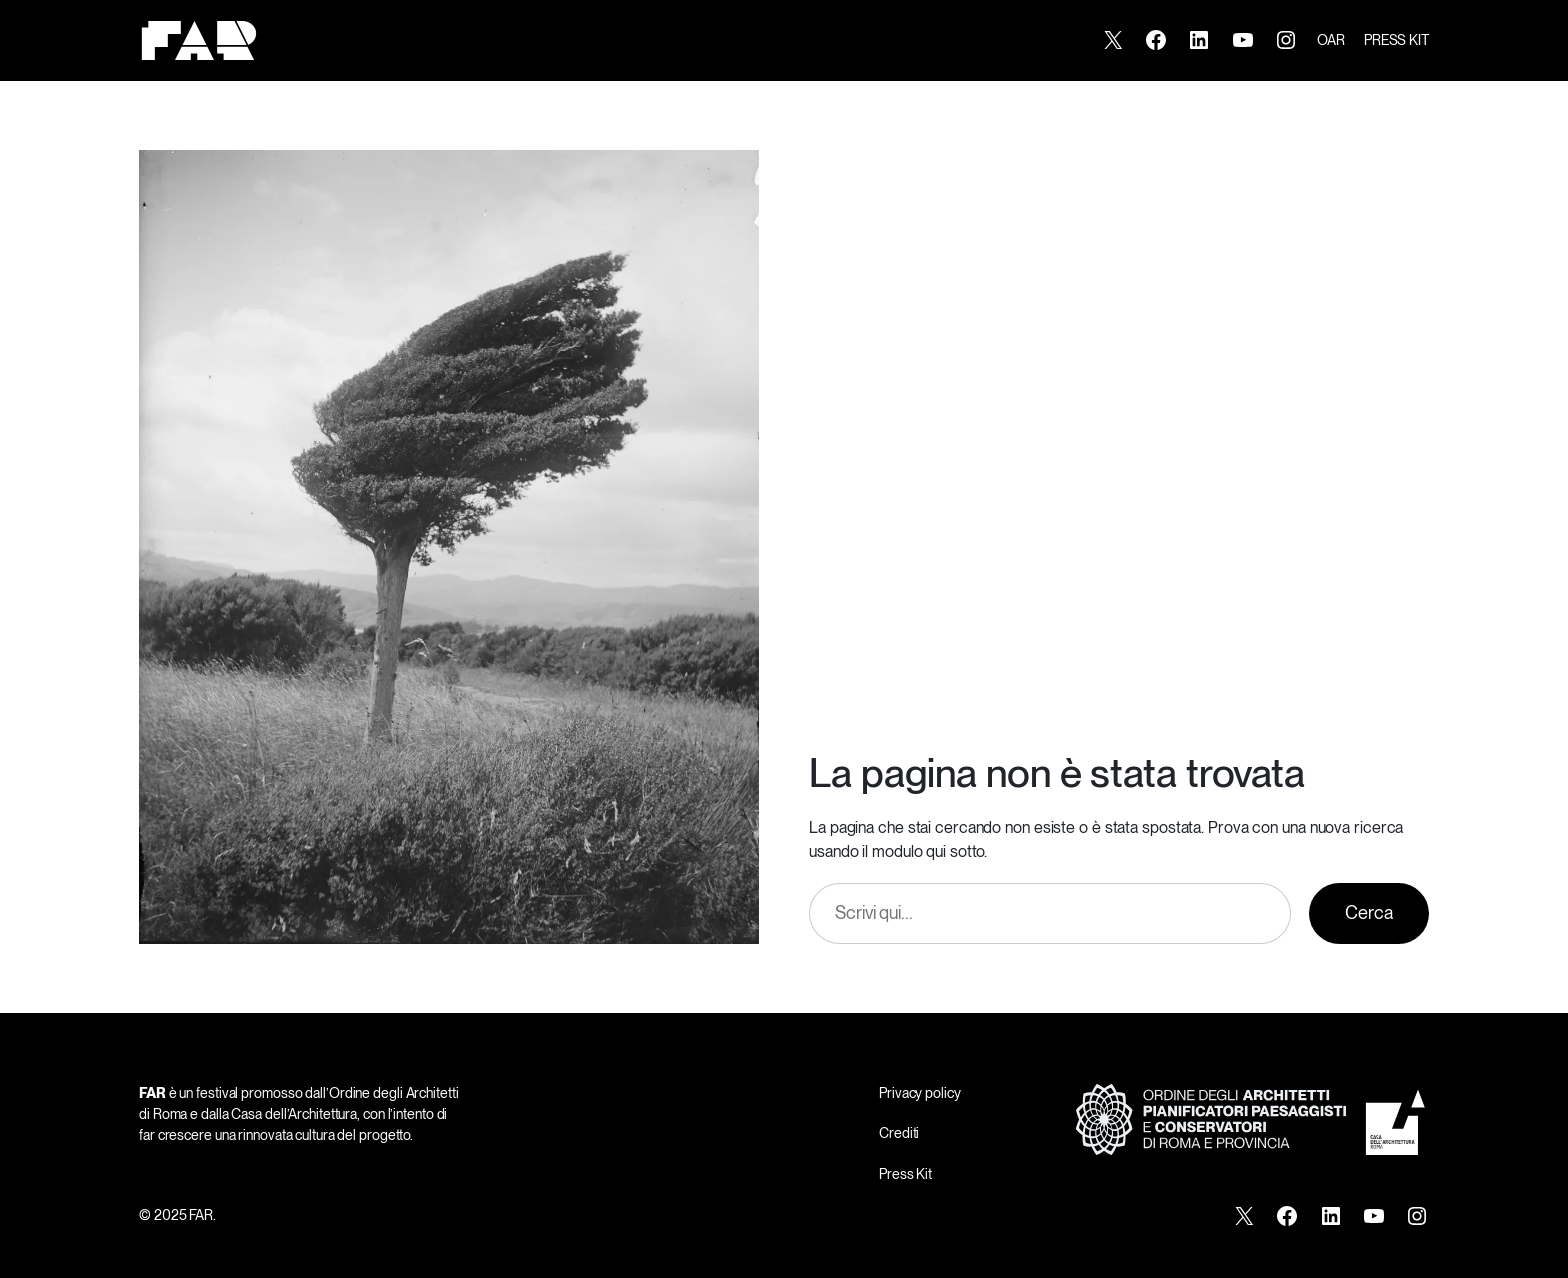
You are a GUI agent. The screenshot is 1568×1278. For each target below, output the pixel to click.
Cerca (1369, 912)
